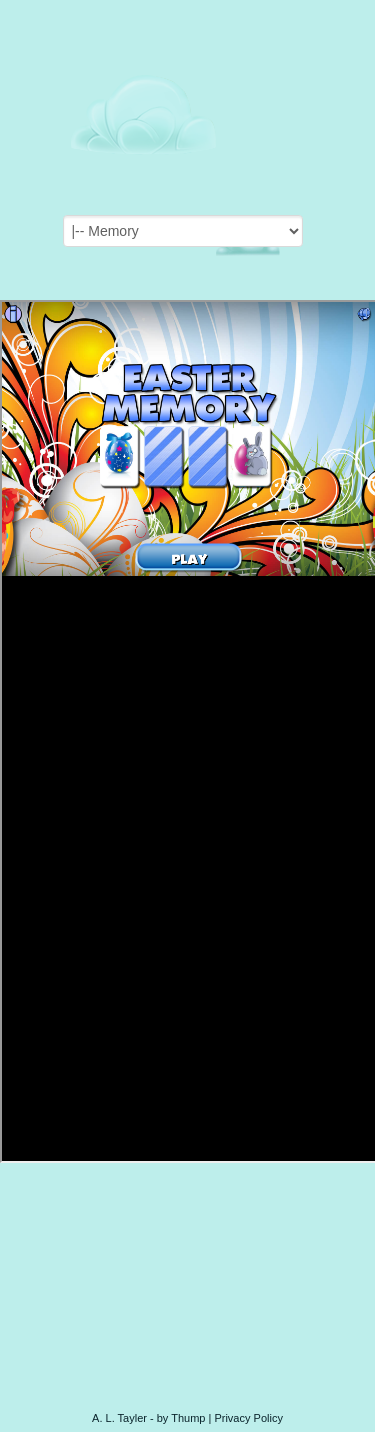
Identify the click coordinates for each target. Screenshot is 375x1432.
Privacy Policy (248, 1418)
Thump (188, 1418)
